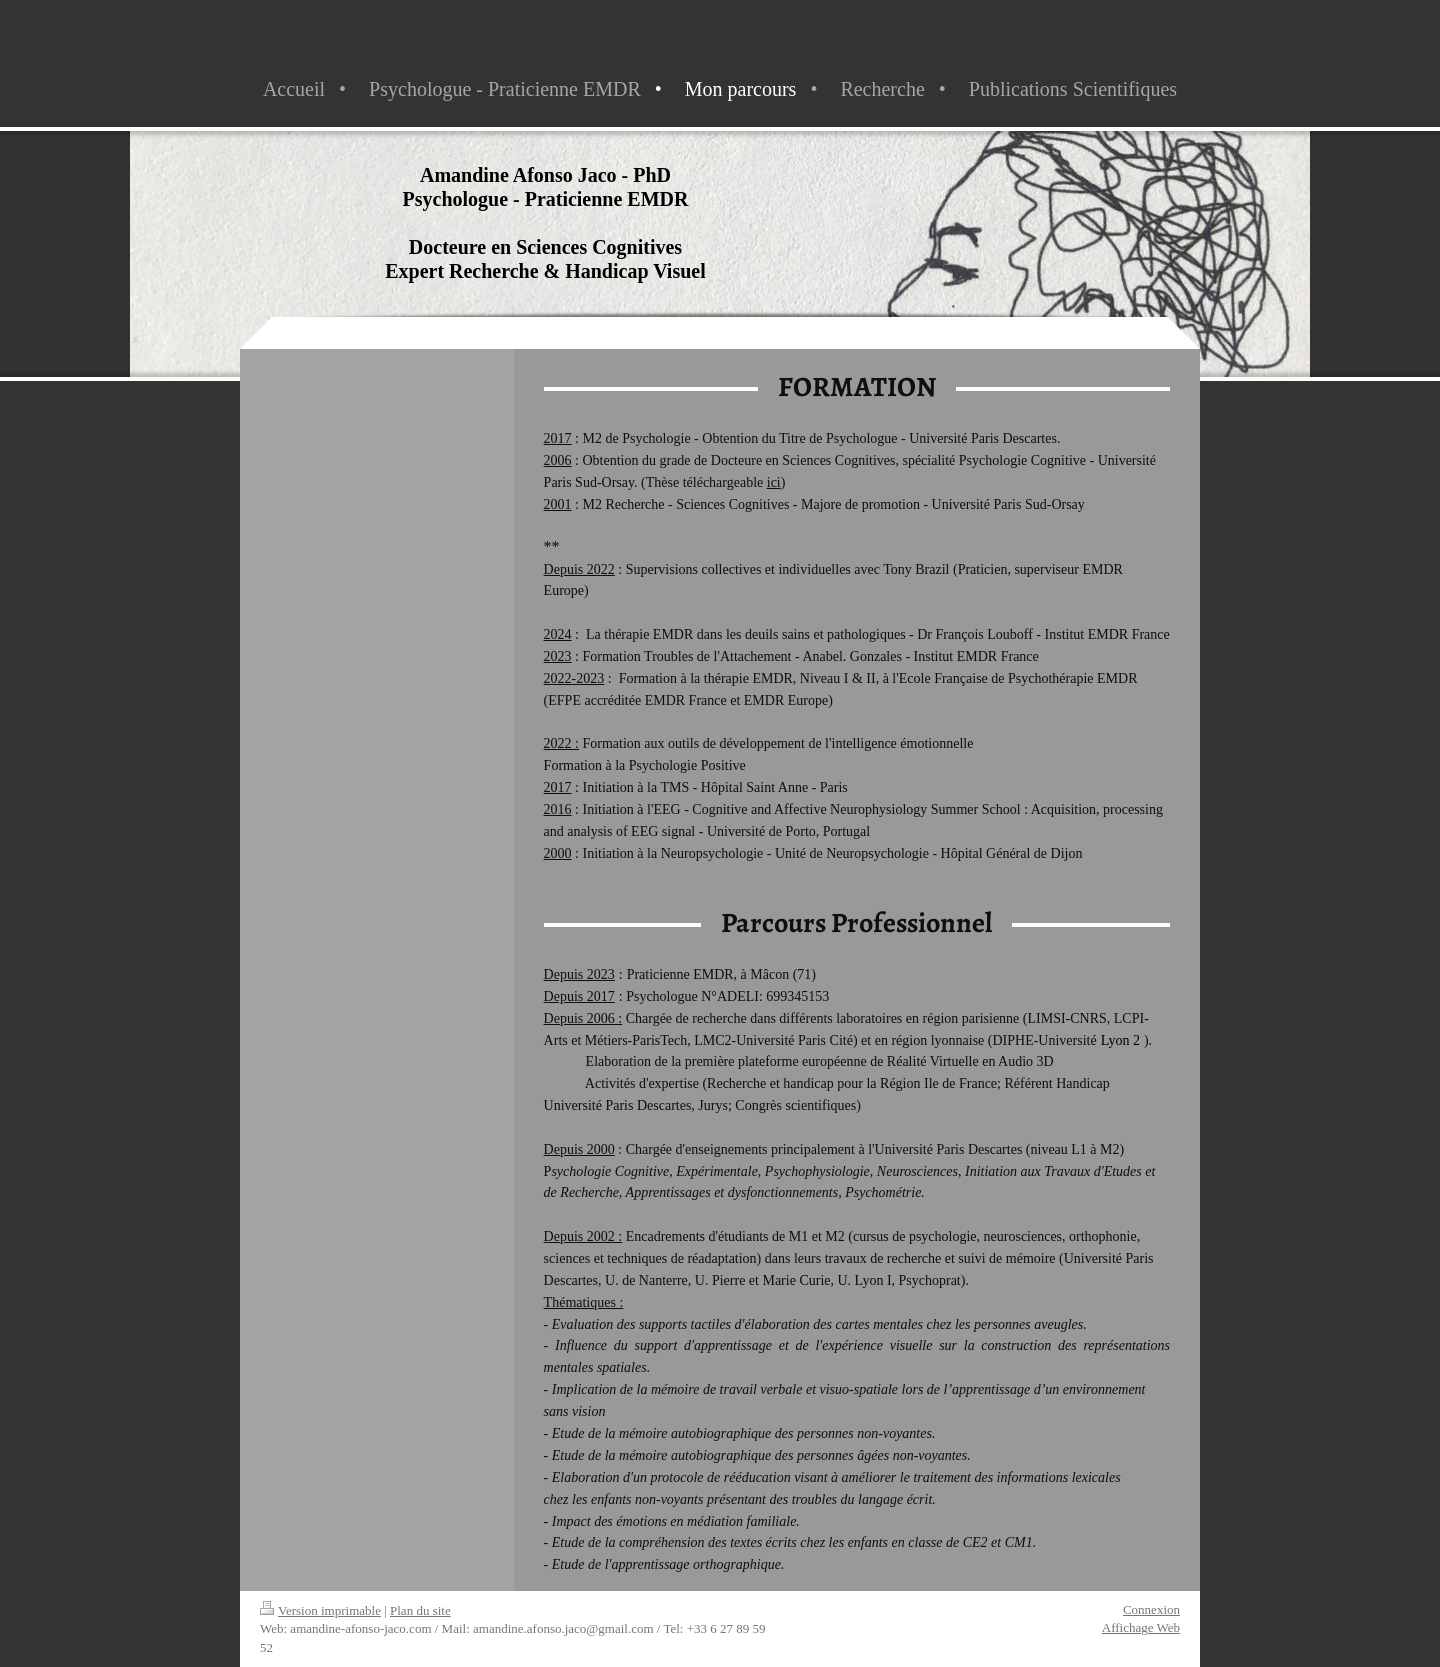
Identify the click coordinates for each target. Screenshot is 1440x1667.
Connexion (1151, 1609)
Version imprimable (320, 1610)
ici (774, 482)
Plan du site (420, 1610)
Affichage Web (1141, 1627)
